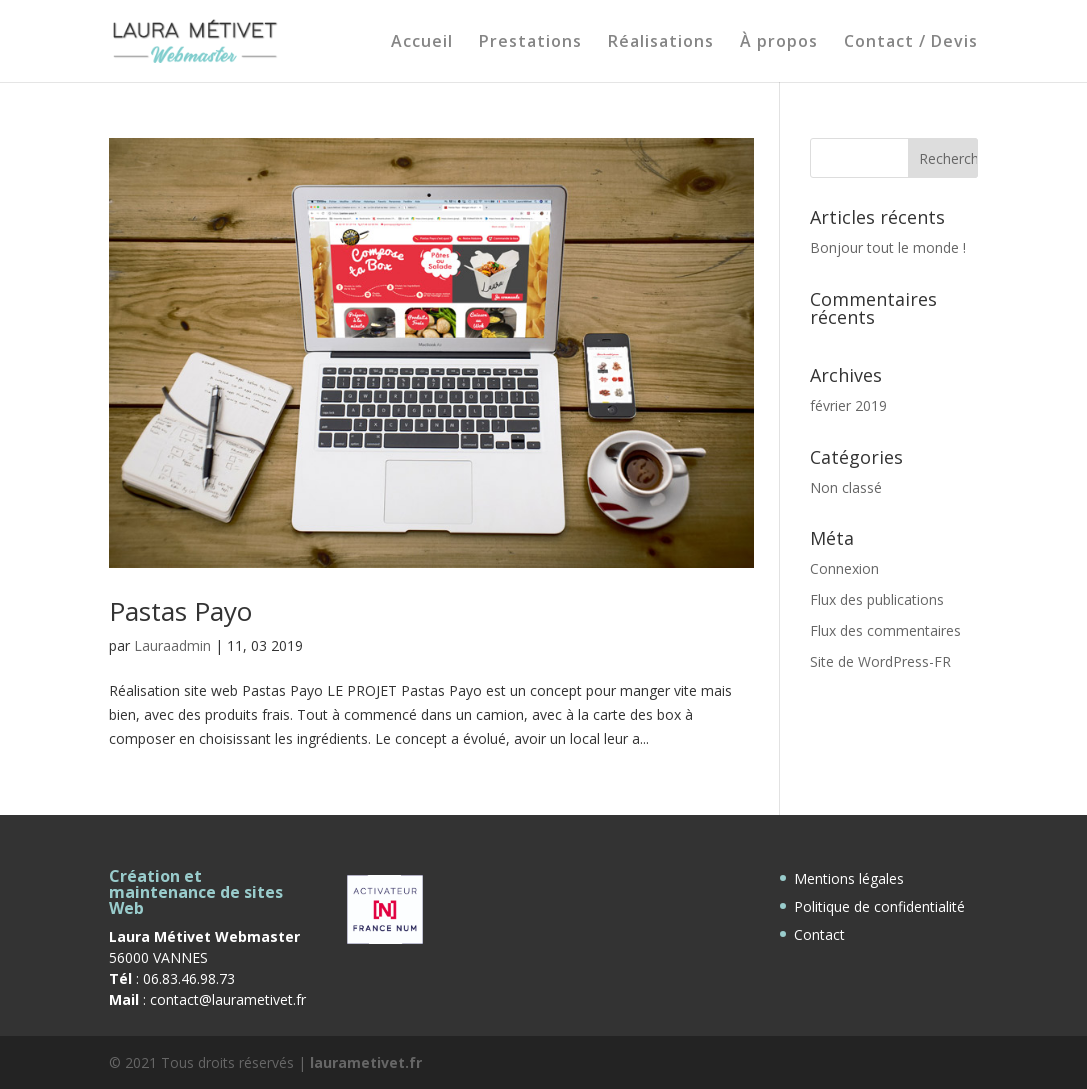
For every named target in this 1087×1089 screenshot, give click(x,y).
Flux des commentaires (885, 630)
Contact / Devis (911, 43)
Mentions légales (849, 878)
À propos (779, 43)
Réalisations (661, 43)
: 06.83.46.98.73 (172, 978)
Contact (819, 934)
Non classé (846, 487)
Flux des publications (877, 599)
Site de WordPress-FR (880, 661)
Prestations (530, 43)
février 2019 (848, 405)
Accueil (422, 43)
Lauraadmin (172, 645)
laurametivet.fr (366, 1062)
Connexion (844, 568)
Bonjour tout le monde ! (888, 247)
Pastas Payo (180, 611)
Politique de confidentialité (879, 906)
